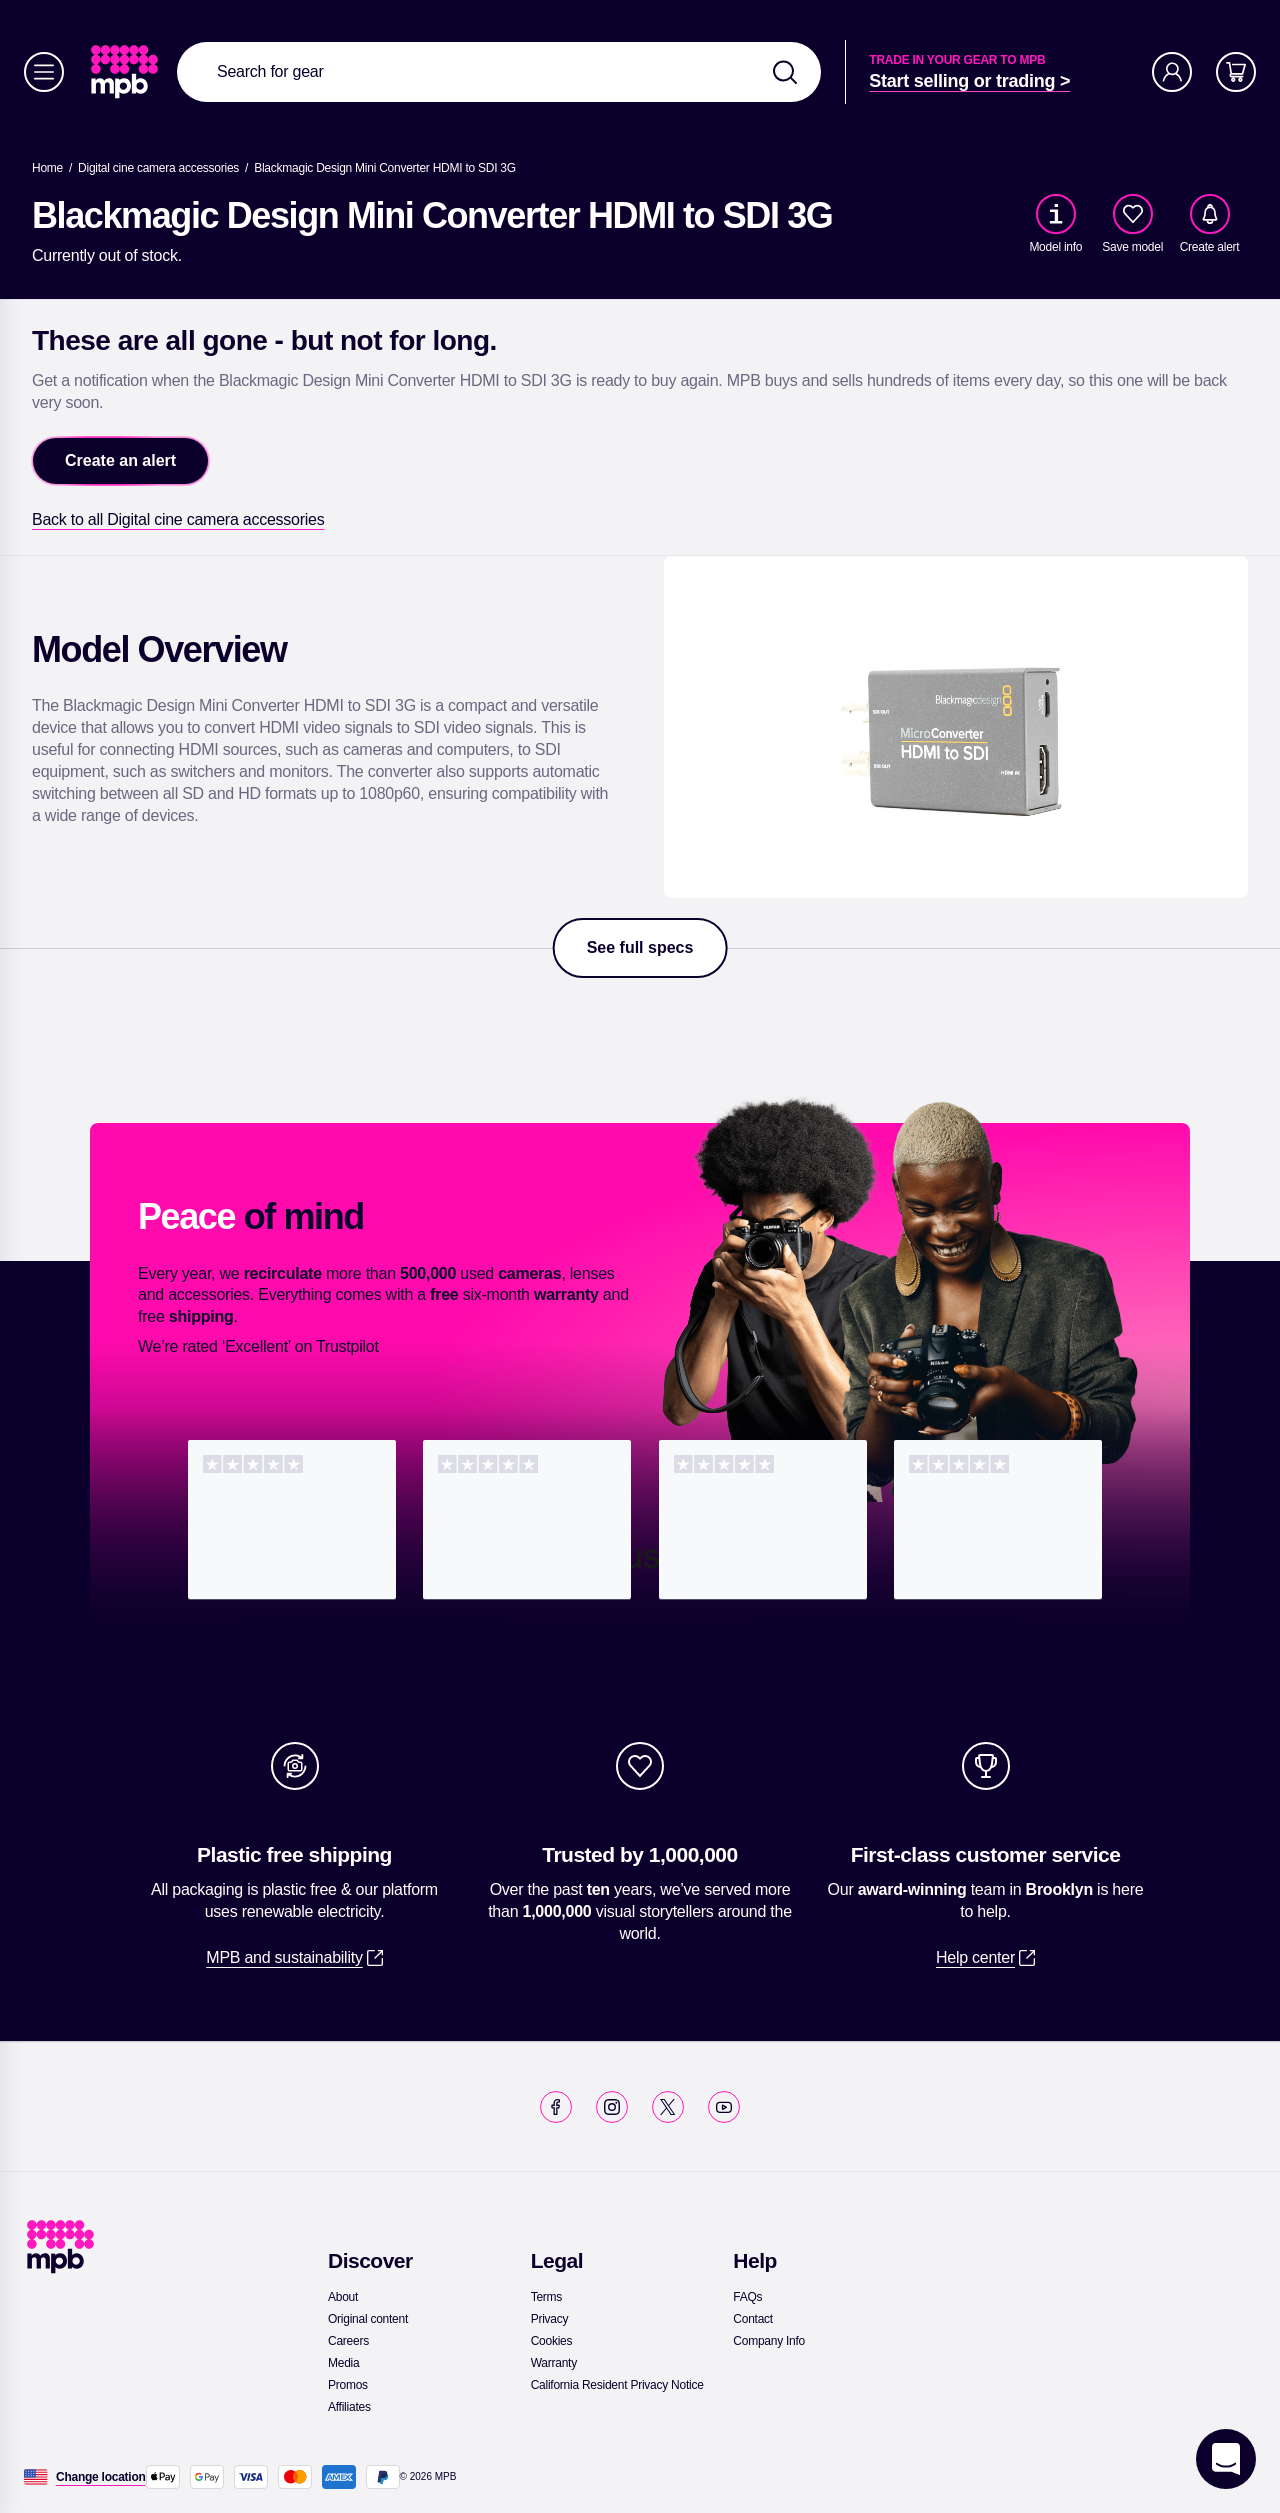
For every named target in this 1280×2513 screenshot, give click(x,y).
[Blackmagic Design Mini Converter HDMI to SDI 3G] (385, 168)
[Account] (1172, 72)
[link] (126, 72)
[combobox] (499, 72)
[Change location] (101, 2477)
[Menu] (44, 72)
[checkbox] (1133, 214)
